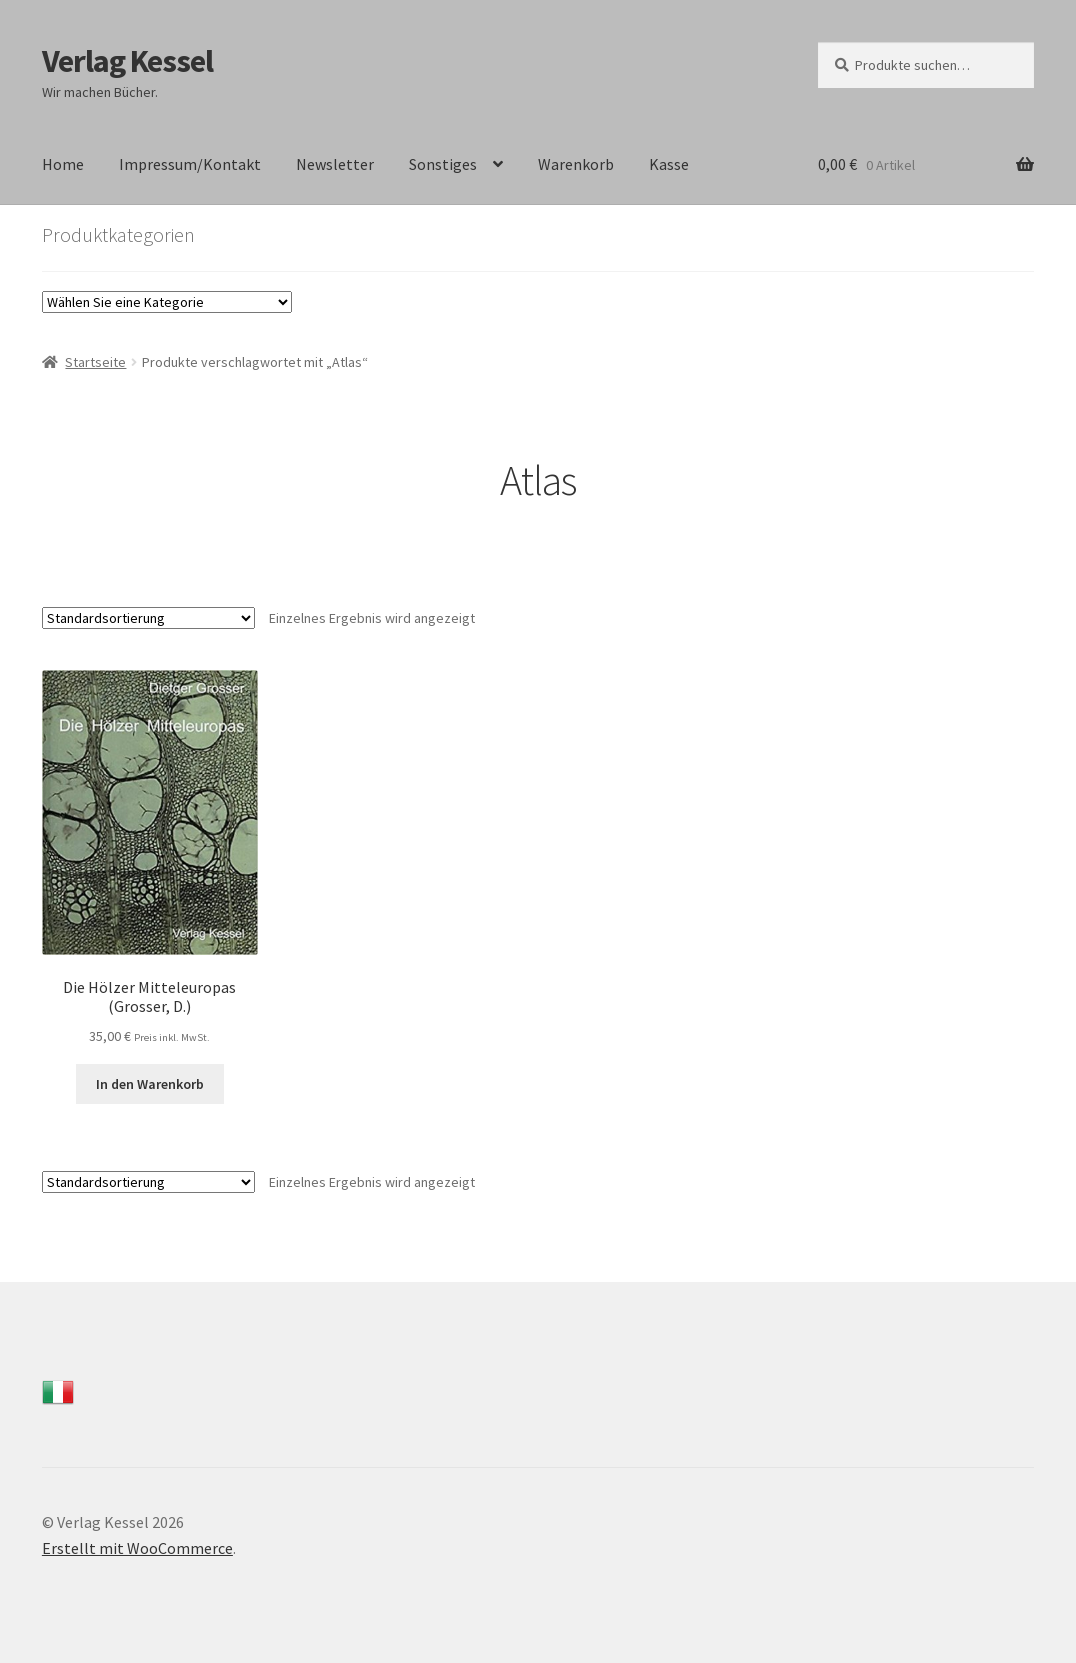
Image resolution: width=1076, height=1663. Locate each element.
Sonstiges (443, 164)
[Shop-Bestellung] (148, 618)
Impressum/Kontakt (190, 164)
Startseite (95, 362)
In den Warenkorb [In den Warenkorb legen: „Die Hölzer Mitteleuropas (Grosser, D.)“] (150, 1084)
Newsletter (335, 164)
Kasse (669, 164)
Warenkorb (576, 164)
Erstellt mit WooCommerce (137, 1548)
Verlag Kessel (127, 61)
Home (63, 164)
